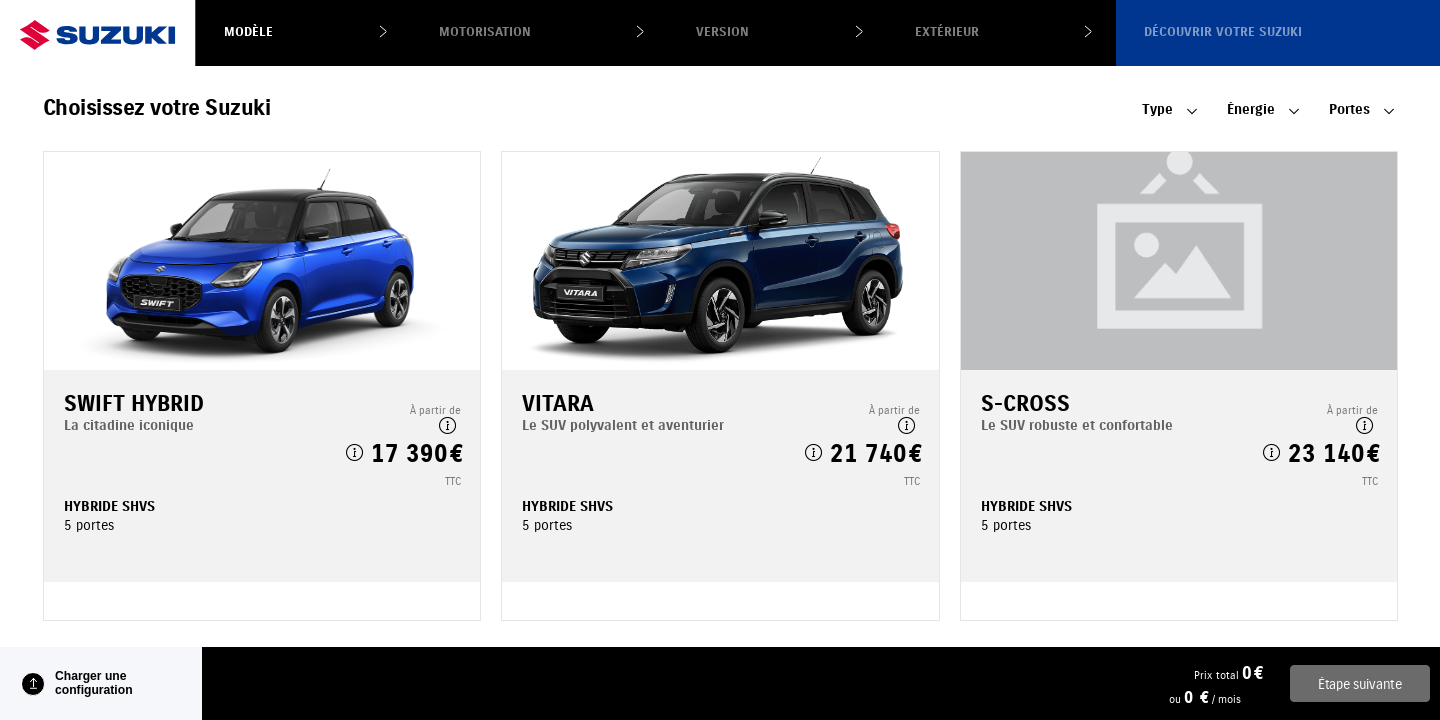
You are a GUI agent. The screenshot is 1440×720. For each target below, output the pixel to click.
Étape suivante (1360, 684)
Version (722, 32)
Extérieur (947, 32)
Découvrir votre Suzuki (1223, 32)
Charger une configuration (94, 683)
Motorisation (485, 32)
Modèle (248, 32)
